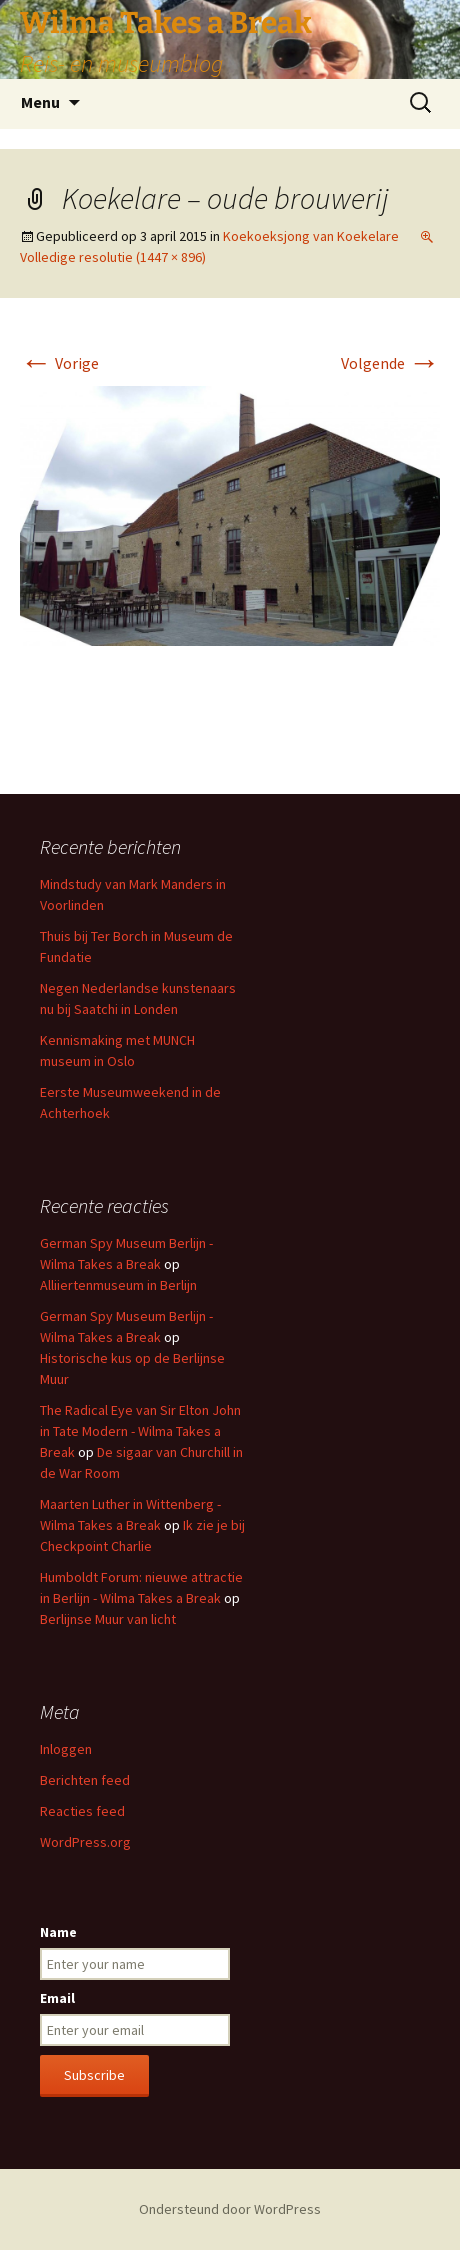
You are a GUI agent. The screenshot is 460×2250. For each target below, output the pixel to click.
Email (57, 1998)
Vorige (59, 363)
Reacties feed (82, 1811)
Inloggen (66, 1749)
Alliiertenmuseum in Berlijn (118, 1285)
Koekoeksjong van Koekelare (311, 236)
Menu (40, 102)
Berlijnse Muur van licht (108, 1619)
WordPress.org (85, 1842)
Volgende (390, 363)
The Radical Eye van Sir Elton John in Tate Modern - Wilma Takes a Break (140, 1431)
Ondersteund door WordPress (230, 2209)
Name (58, 1932)
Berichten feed (85, 1780)
